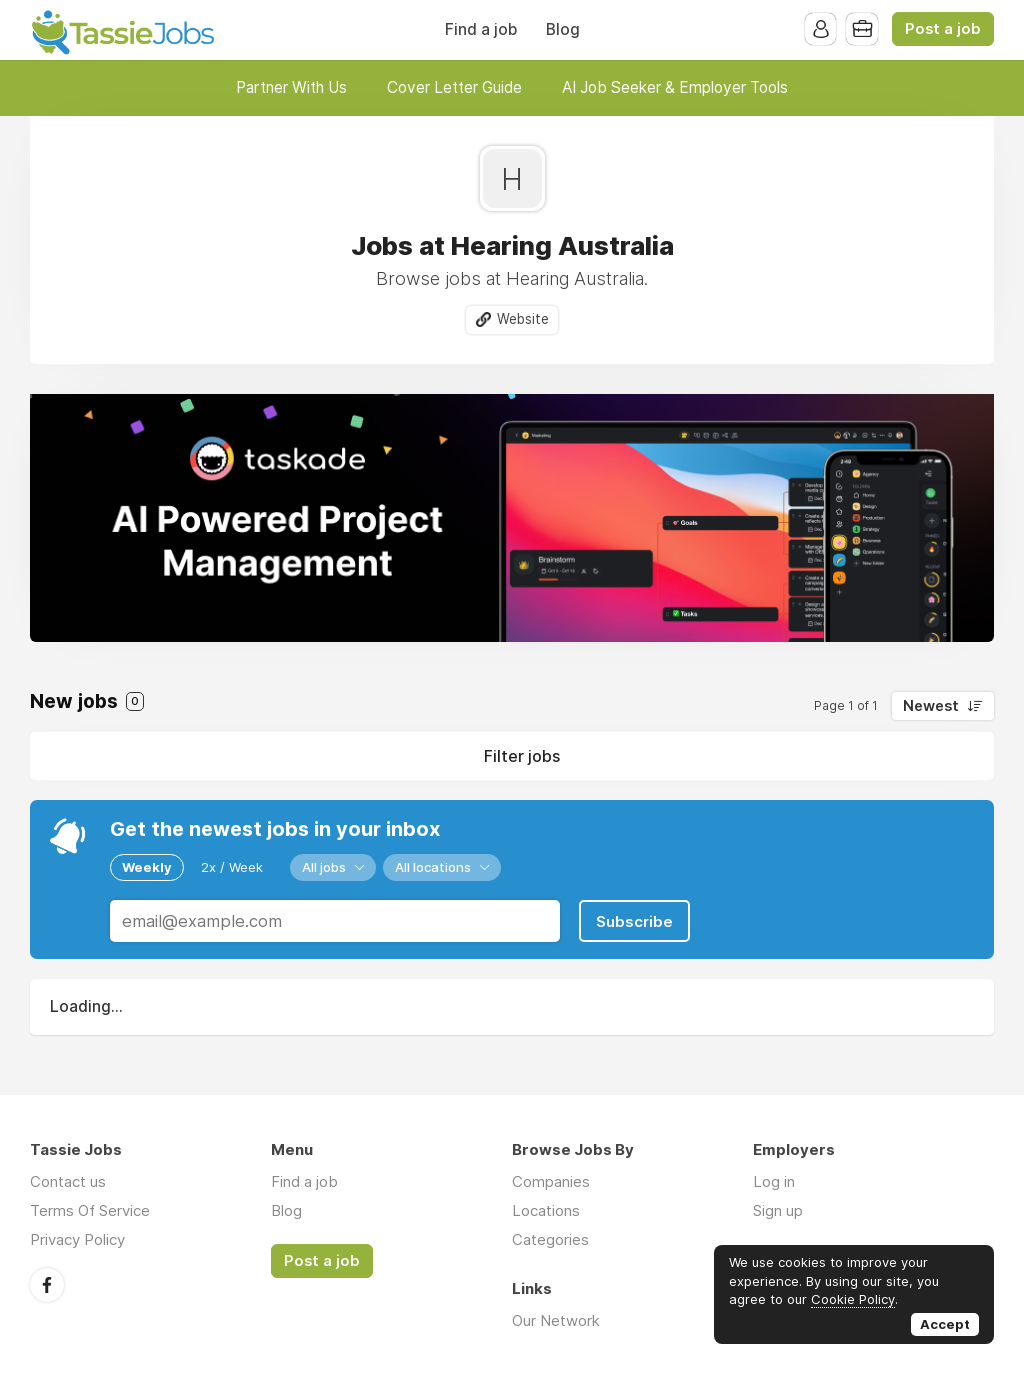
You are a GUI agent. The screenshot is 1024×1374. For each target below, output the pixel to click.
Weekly (147, 867)
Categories (550, 1238)
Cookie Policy (853, 1299)
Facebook (47, 1283)
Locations (546, 1209)
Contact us (68, 1180)
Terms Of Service (90, 1209)
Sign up (778, 1209)
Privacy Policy (77, 1238)
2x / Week (232, 867)
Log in (774, 1180)
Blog (563, 29)
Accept (945, 1324)
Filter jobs (522, 756)
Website (523, 319)
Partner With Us (291, 87)
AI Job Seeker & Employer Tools (675, 87)
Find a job (481, 29)
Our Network (556, 1319)
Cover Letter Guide (454, 87)
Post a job (943, 29)
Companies (551, 1180)
